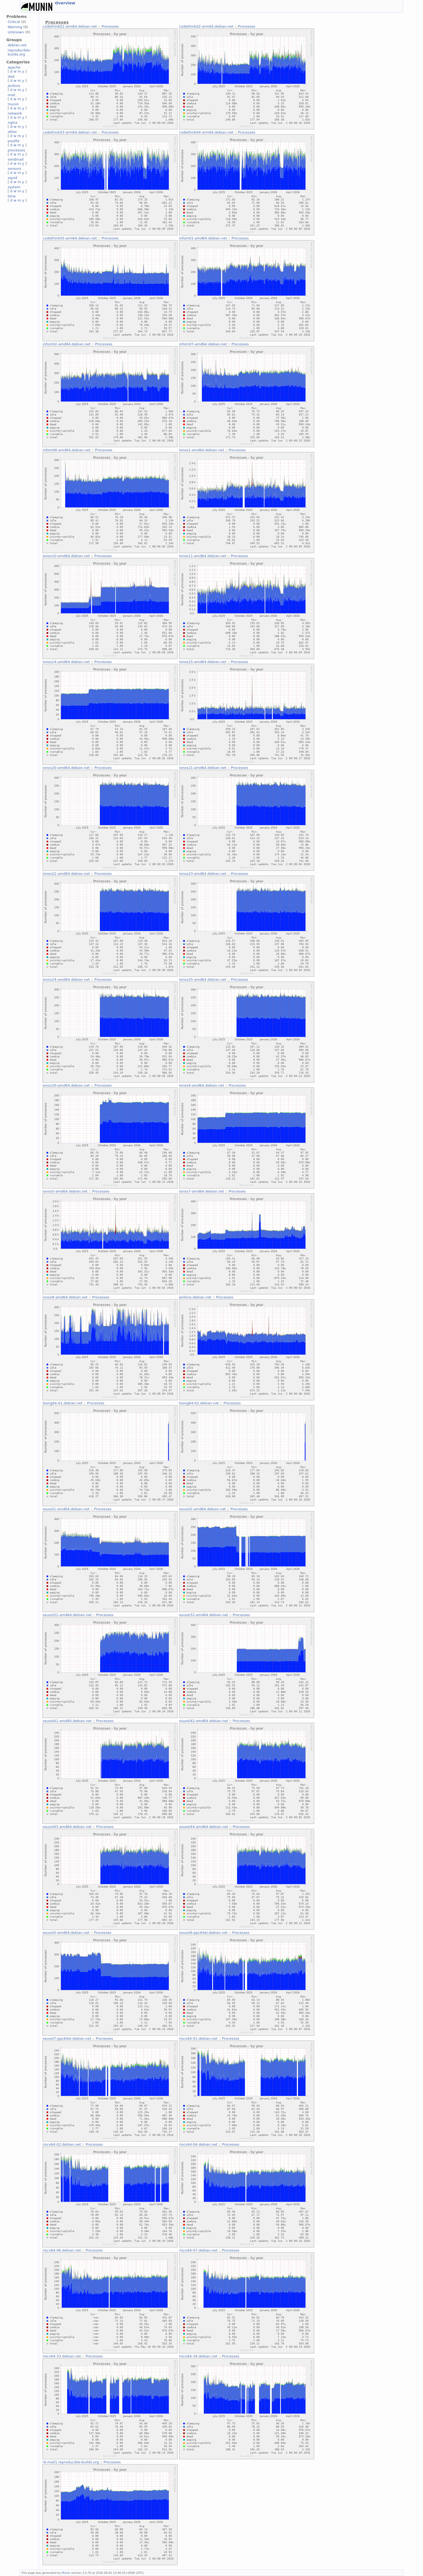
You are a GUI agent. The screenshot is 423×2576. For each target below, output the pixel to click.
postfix (13, 141)
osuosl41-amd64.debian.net (66, 1721)
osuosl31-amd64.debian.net (66, 1615)
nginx (12, 123)
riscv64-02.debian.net (61, 2144)
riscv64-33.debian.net (61, 2356)
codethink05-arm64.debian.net (69, 238)
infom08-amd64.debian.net (66, 450)
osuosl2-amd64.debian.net (202, 1509)
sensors (14, 169)
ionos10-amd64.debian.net (66, 556)
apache (14, 67)
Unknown (16, 32)
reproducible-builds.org (19, 52)
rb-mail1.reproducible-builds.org (70, 2462)
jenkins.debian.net (195, 1297)
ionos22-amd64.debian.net (66, 874)
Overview (65, 3)
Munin (66, 2572)
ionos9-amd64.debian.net (64, 1297)
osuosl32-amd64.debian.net (203, 1615)
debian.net (17, 45)
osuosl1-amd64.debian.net (65, 1509)
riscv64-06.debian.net (61, 2250)
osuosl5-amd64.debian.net (65, 1933)
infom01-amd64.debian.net (203, 238)
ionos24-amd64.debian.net (66, 979)
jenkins (14, 86)
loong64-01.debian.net (62, 1403)
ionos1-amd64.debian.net (201, 450)
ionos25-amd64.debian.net (202, 979)
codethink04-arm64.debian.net (206, 132)
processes (16, 150)
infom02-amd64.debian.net (66, 344)
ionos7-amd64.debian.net (201, 1191)
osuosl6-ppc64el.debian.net (203, 1933)
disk (11, 76)
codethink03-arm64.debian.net (69, 132)
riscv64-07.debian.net (198, 2250)
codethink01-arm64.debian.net (69, 26)
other (12, 132)
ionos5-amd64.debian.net (64, 1191)
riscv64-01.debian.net (198, 2038)
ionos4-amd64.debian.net (201, 1085)
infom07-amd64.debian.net (203, 344)
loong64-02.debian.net (199, 1403)
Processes (110, 26)
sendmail (16, 159)
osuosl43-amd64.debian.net (66, 1827)
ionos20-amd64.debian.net (66, 768)
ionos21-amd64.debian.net (202, 768)
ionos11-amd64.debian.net (202, 556)
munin (13, 104)
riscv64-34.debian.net (198, 2356)
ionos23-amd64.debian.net (202, 874)
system (14, 187)
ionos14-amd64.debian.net (66, 662)
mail (11, 95)
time (11, 196)
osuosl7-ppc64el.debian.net (66, 2038)
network (15, 113)
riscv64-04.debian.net (198, 2144)
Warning (15, 27)
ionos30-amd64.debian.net (66, 1085)
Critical (14, 22)
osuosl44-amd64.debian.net (203, 1827)
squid (12, 178)
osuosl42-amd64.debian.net (203, 1721)
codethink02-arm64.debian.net (206, 26)
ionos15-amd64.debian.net (202, 662)
